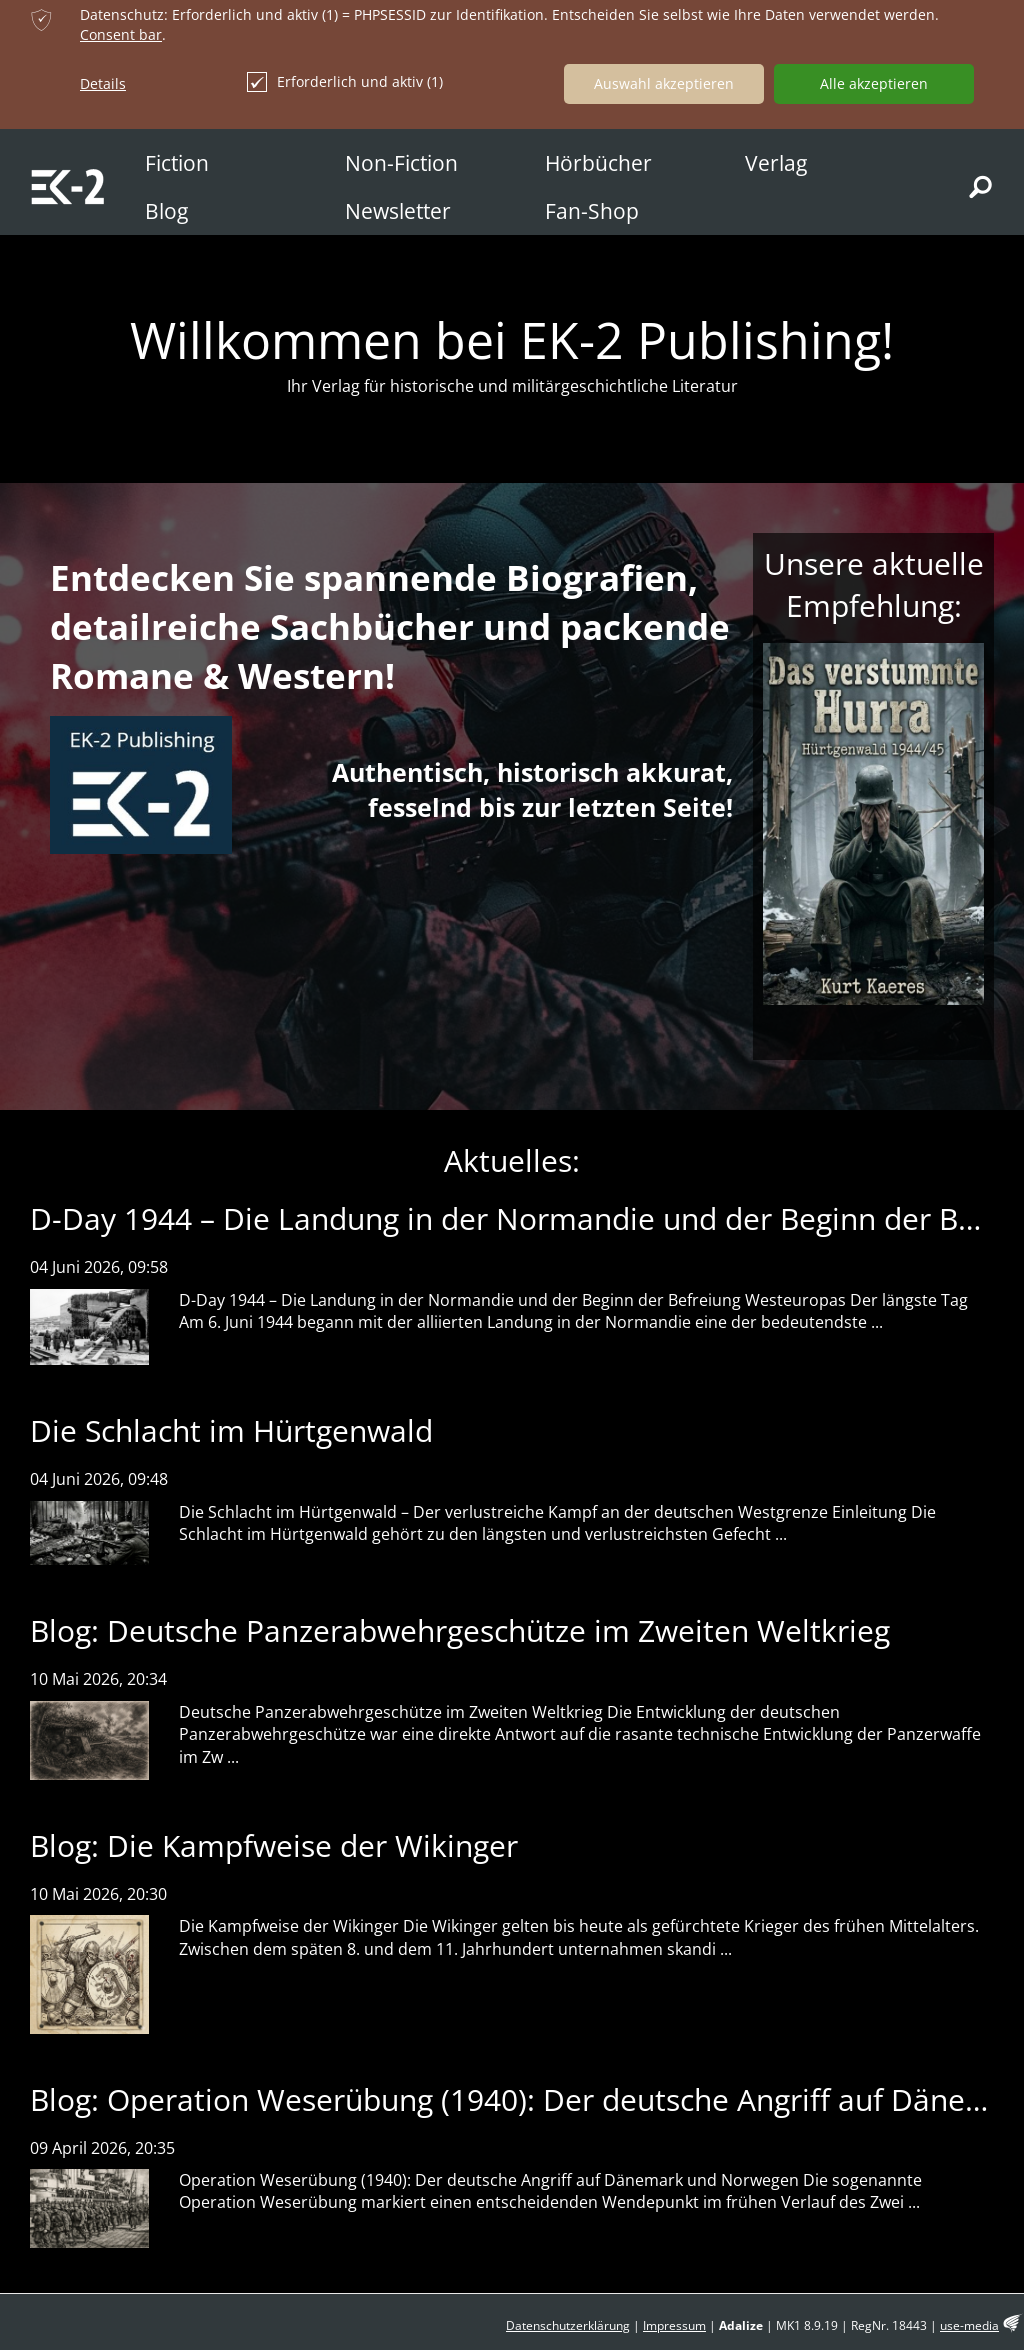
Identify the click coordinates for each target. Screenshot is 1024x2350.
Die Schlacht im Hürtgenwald (231, 1430)
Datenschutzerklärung (568, 2325)
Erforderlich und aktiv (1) (345, 82)
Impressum (674, 2325)
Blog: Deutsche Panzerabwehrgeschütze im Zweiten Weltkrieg (460, 1630)
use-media (969, 2325)
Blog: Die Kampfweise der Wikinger (274, 1845)
